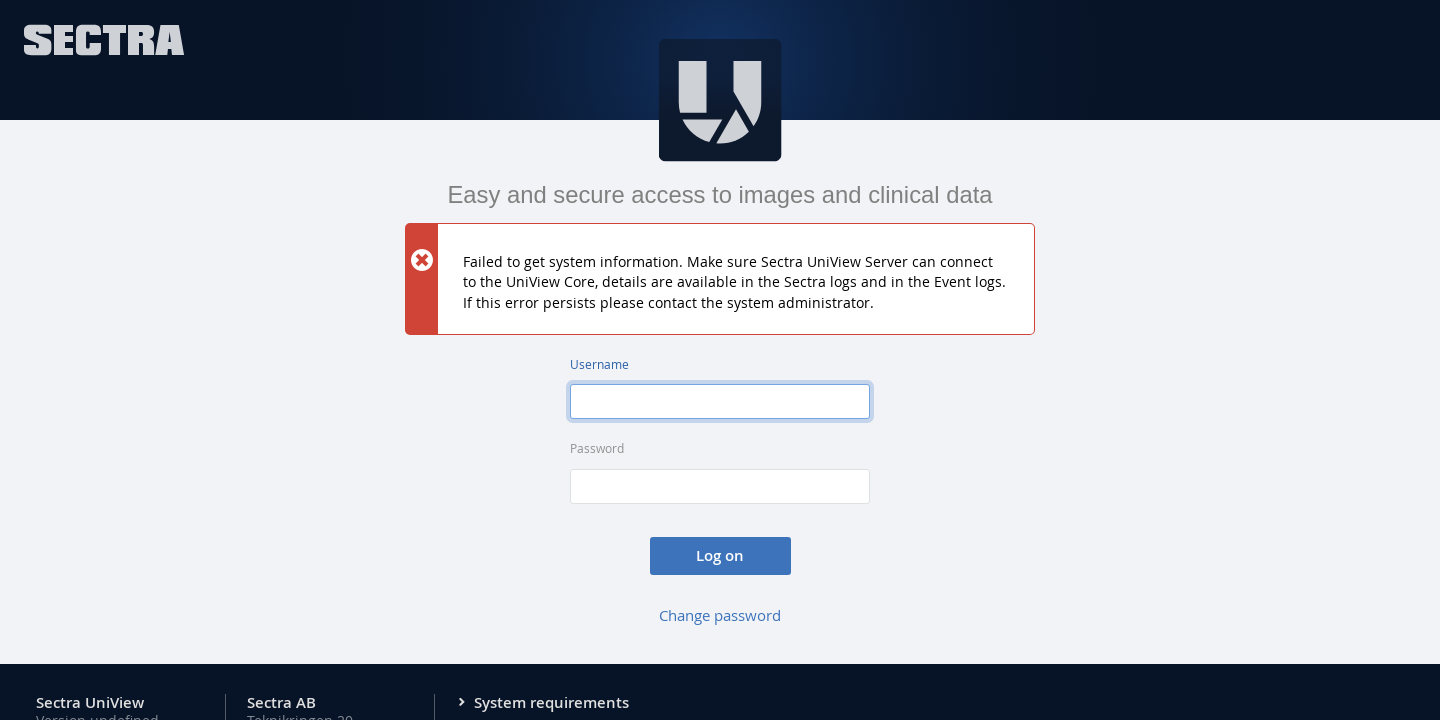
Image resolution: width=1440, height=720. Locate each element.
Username (599, 364)
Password (597, 448)
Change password (720, 615)
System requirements (551, 703)
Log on (720, 555)
